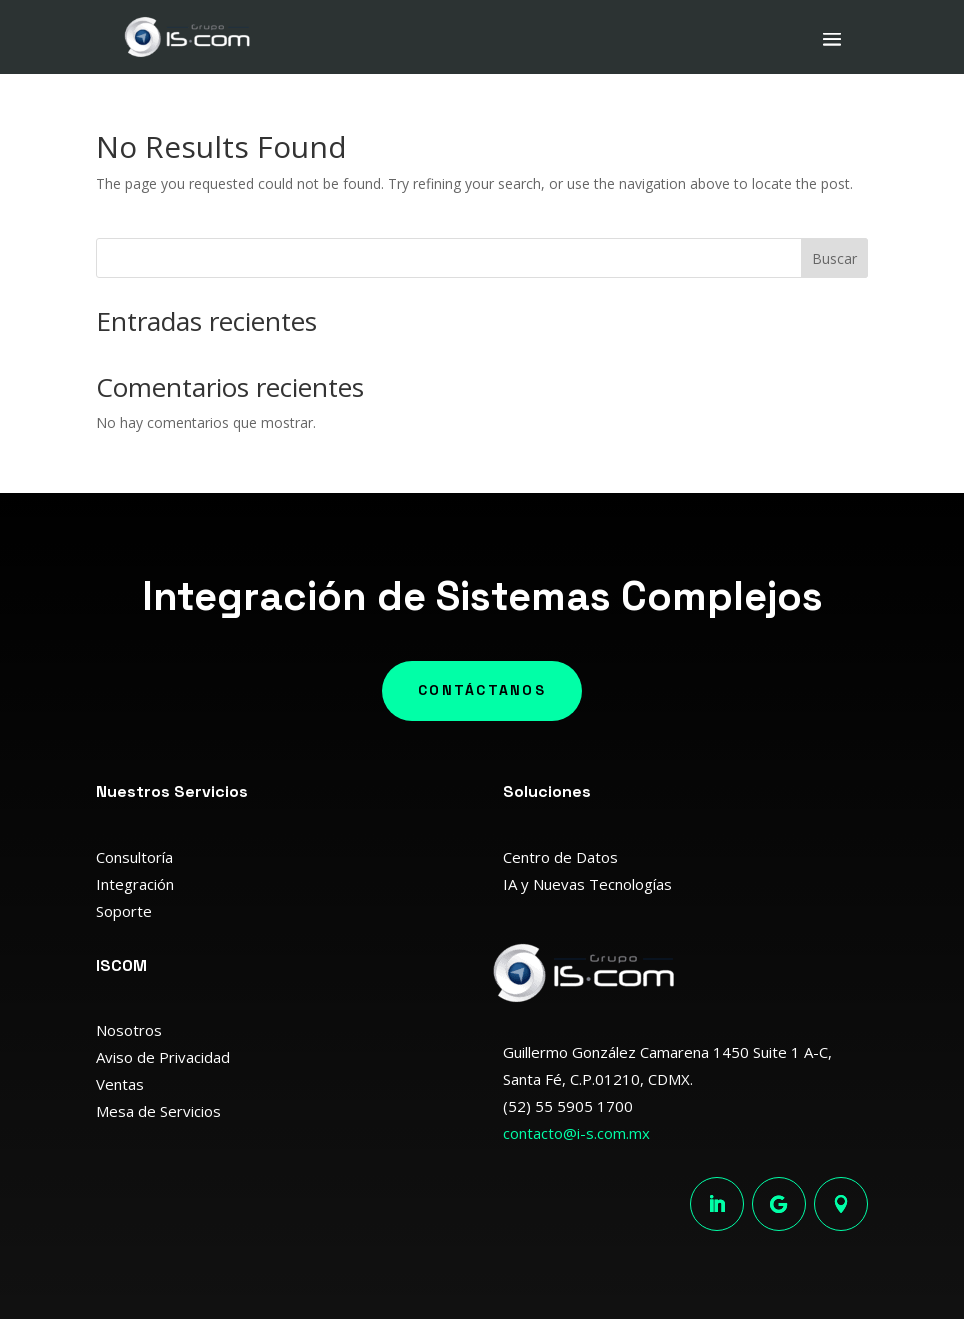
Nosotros (129, 1030)
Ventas (120, 1084)
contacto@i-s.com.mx (576, 1133)
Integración (135, 884)
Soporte (124, 911)
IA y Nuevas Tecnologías (587, 884)
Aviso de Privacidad (163, 1057)
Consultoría (134, 857)
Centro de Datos (560, 857)
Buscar (834, 258)
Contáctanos (482, 690)
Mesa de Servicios (158, 1111)
